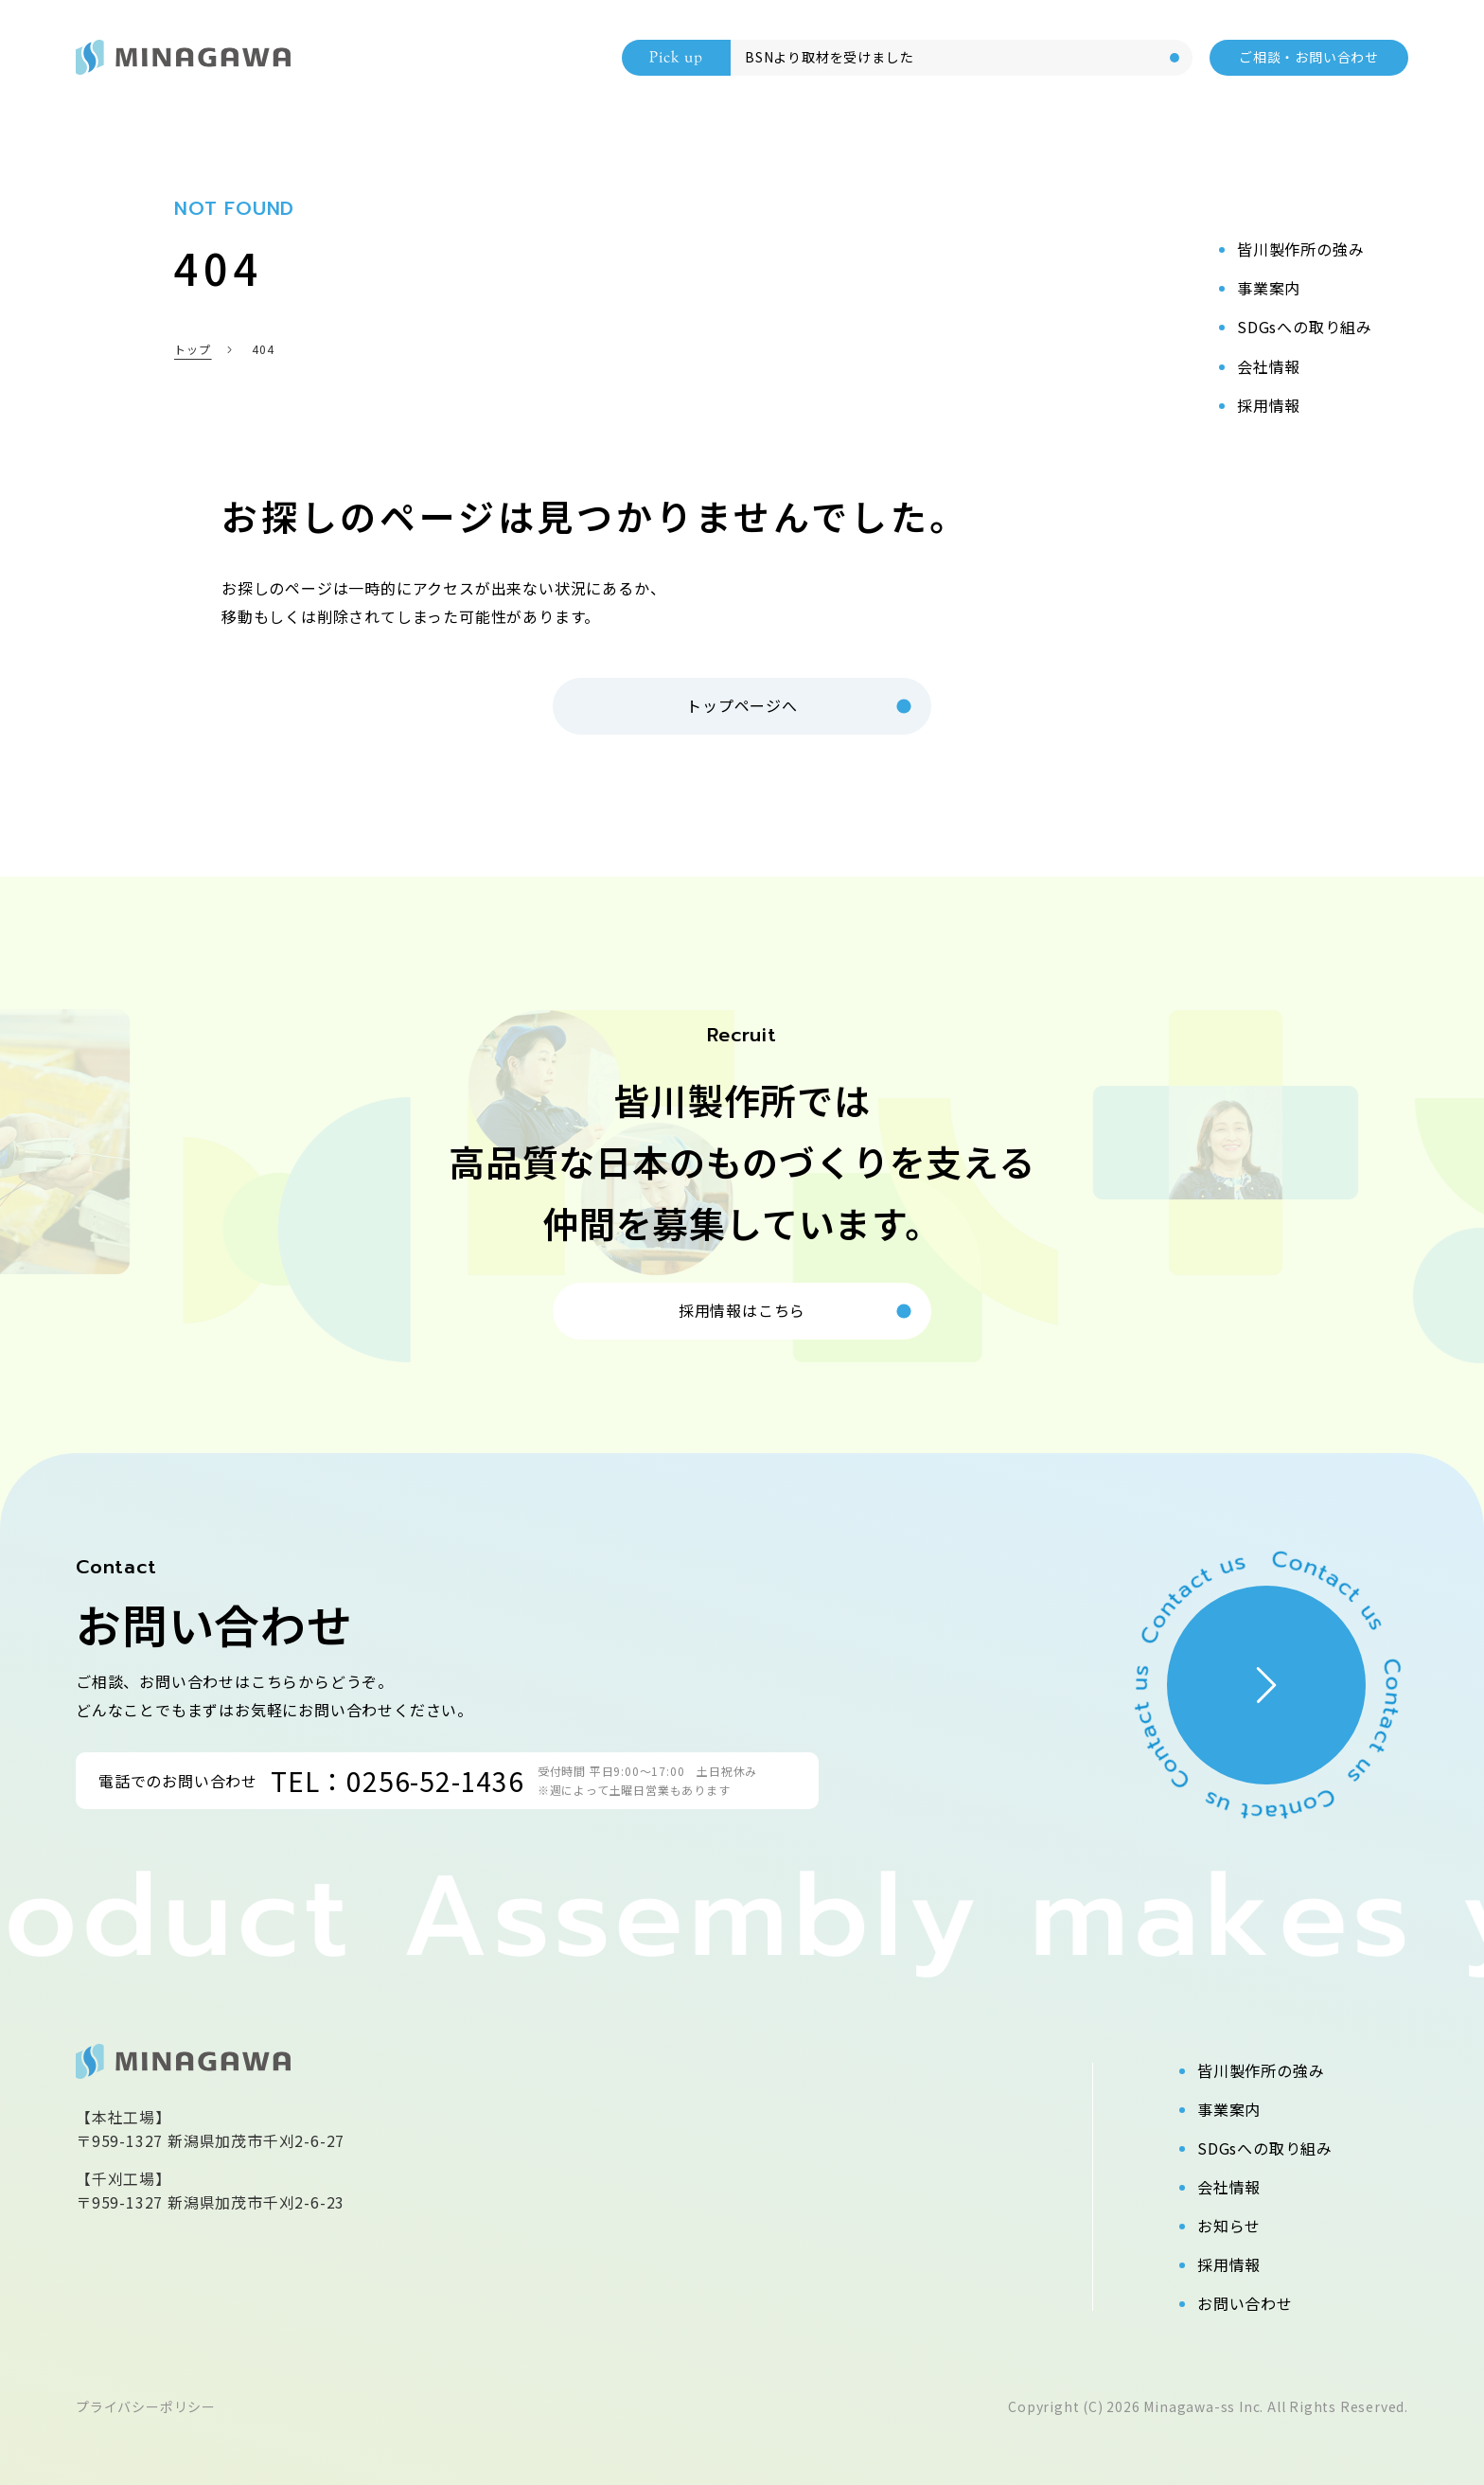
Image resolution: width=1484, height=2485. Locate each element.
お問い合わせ (1245, 2303)
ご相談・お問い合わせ (1309, 56)
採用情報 (1229, 2264)
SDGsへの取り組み (1265, 2148)
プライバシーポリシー (146, 2406)
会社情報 (1229, 2186)
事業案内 (1229, 2109)
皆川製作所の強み (1260, 2070)
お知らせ (1229, 2225)
